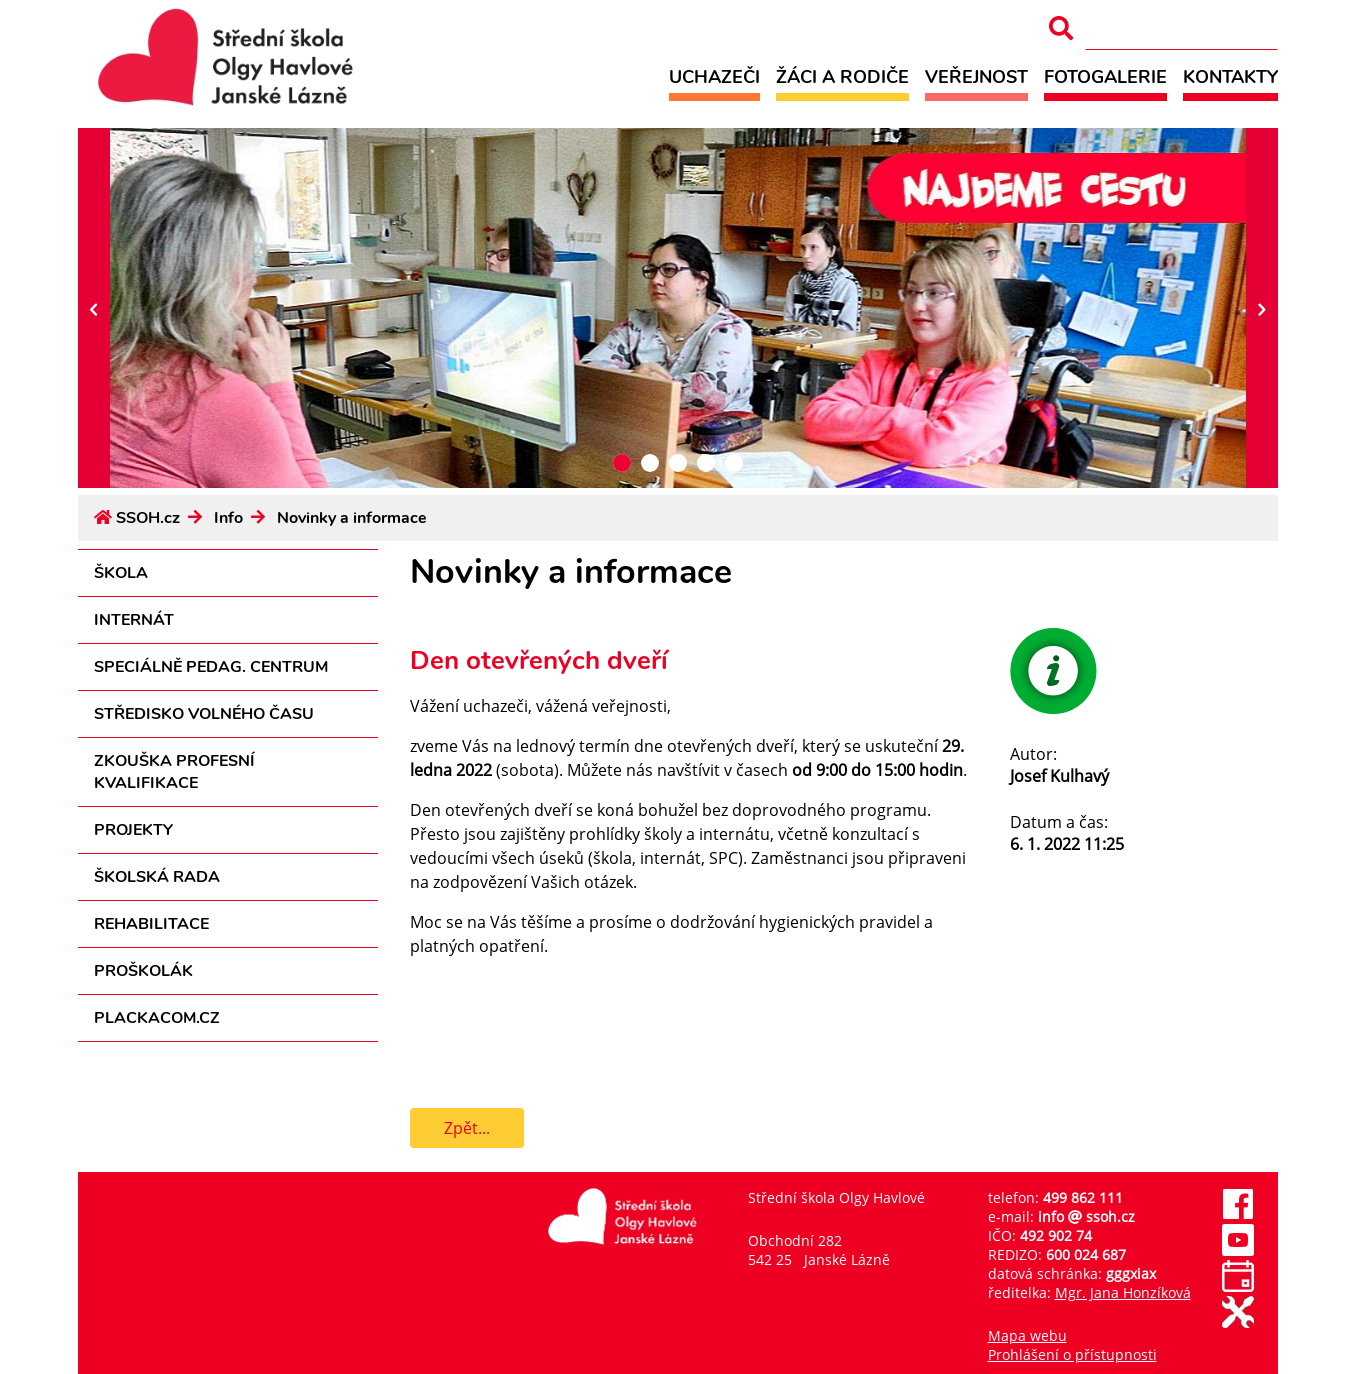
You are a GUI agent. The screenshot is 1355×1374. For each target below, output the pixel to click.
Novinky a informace (352, 518)
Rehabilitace (151, 924)
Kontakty (1230, 76)
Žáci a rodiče (842, 76)
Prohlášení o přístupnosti (1072, 1354)
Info (228, 518)
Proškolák (143, 971)
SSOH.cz (148, 518)
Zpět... (467, 1128)
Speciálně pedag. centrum (211, 667)
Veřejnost (976, 76)
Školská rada (157, 877)
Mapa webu (1027, 1335)
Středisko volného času (204, 714)
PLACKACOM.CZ (157, 1018)
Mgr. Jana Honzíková (1123, 1292)
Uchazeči (714, 76)
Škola (121, 573)
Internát (134, 620)
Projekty (133, 830)
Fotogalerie (1105, 76)
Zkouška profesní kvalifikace (174, 772)
